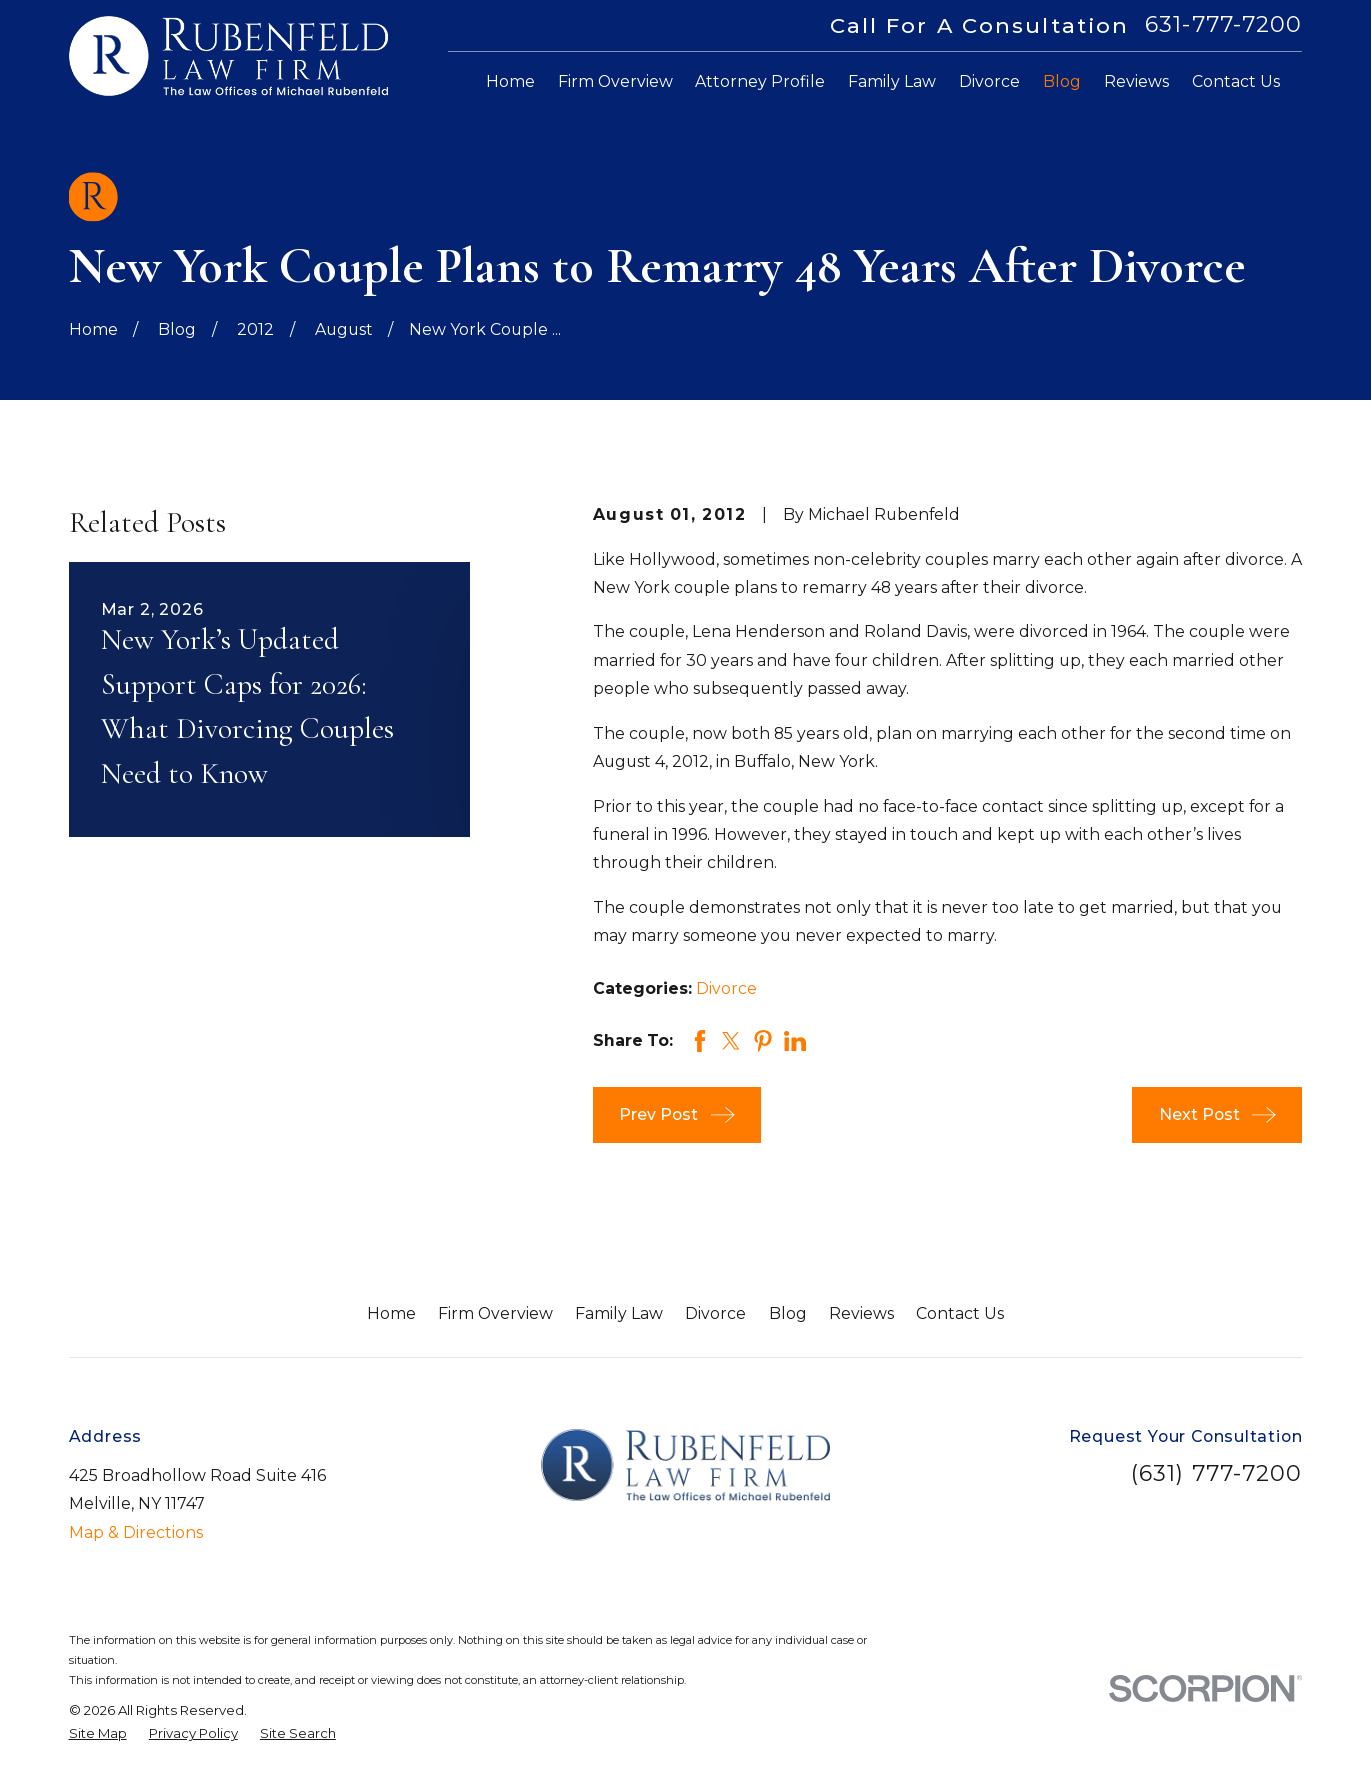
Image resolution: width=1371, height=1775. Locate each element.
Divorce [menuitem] (989, 81)
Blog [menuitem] (1062, 81)
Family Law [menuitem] (892, 81)
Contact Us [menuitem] (1236, 81)
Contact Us (960, 1313)
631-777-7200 (1223, 25)
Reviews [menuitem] (1136, 81)
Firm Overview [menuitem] (615, 81)
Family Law (619, 1313)
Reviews (861, 1313)
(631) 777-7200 (1217, 1473)
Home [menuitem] (510, 81)
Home (391, 1313)
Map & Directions (136, 1532)
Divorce (726, 988)
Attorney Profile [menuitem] (760, 81)
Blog (788, 1313)
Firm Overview (495, 1313)
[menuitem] (98, 1734)
